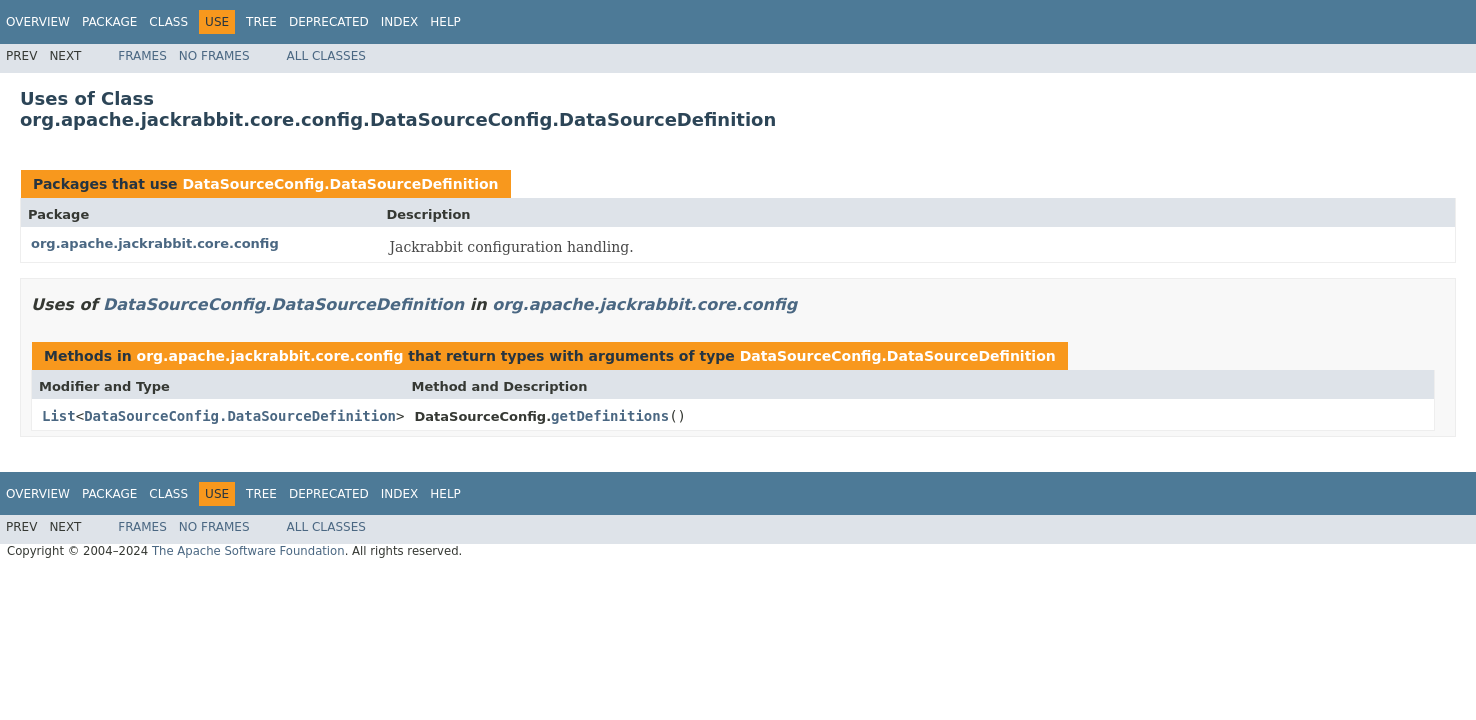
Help (445, 22)
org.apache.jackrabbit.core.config (155, 243)
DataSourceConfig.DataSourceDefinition (340, 184)
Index (400, 22)
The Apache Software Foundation (248, 551)
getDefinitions (610, 416)
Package (109, 22)
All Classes (326, 56)
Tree (261, 22)
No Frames (214, 56)
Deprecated (329, 22)
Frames (142, 56)
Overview (38, 22)
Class (168, 22)
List (59, 416)
